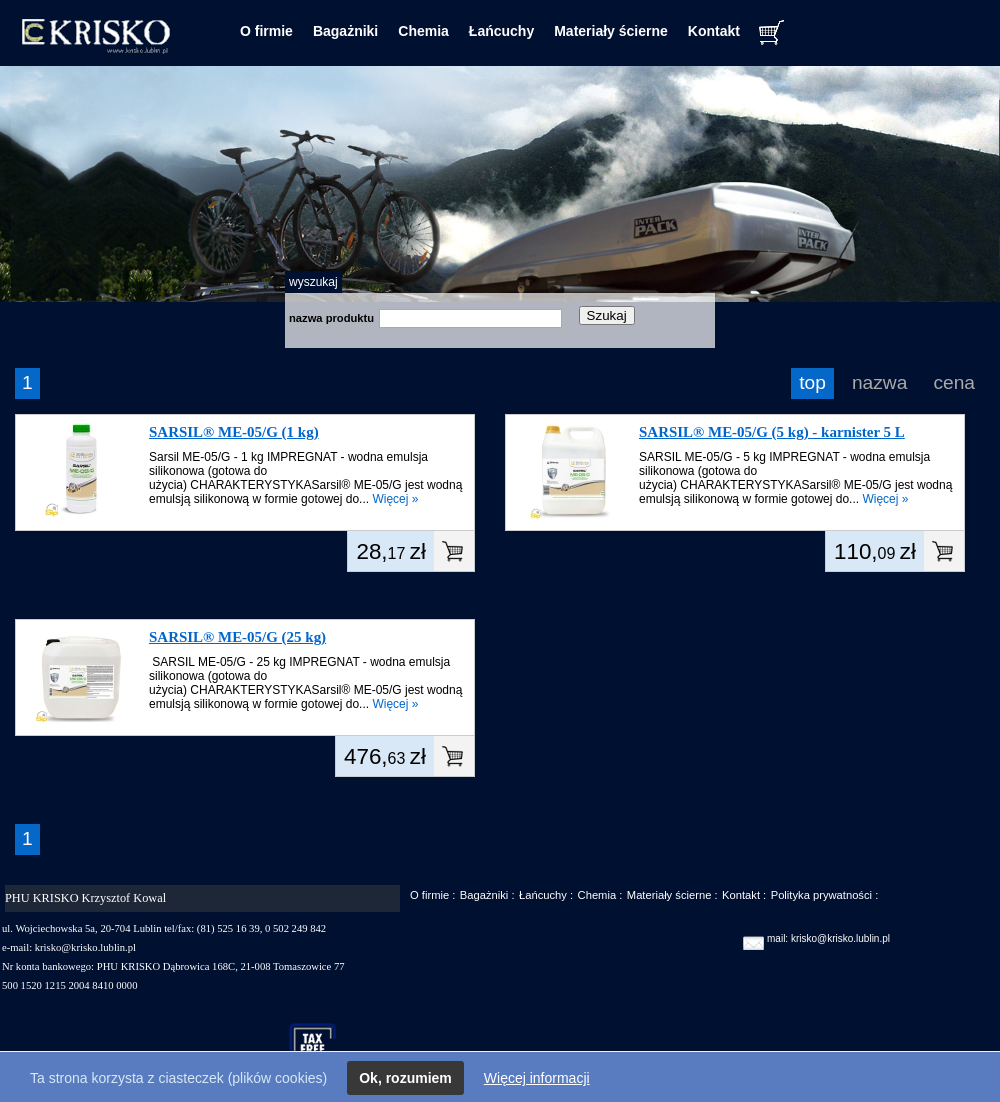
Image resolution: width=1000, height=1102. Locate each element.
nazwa (879, 382)
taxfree (321, 1046)
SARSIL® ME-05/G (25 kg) (237, 637)
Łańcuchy (501, 31)
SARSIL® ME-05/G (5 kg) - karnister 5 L (772, 432)
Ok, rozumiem (405, 1078)
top (812, 382)
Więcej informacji (537, 1078)
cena (954, 382)
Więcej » (395, 499)
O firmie (266, 31)
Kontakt (714, 31)
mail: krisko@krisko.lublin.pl (828, 938)
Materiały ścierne (611, 31)
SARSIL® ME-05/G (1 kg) (234, 432)
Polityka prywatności (821, 895)
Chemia (423, 31)
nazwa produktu (331, 318)
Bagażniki (345, 31)
